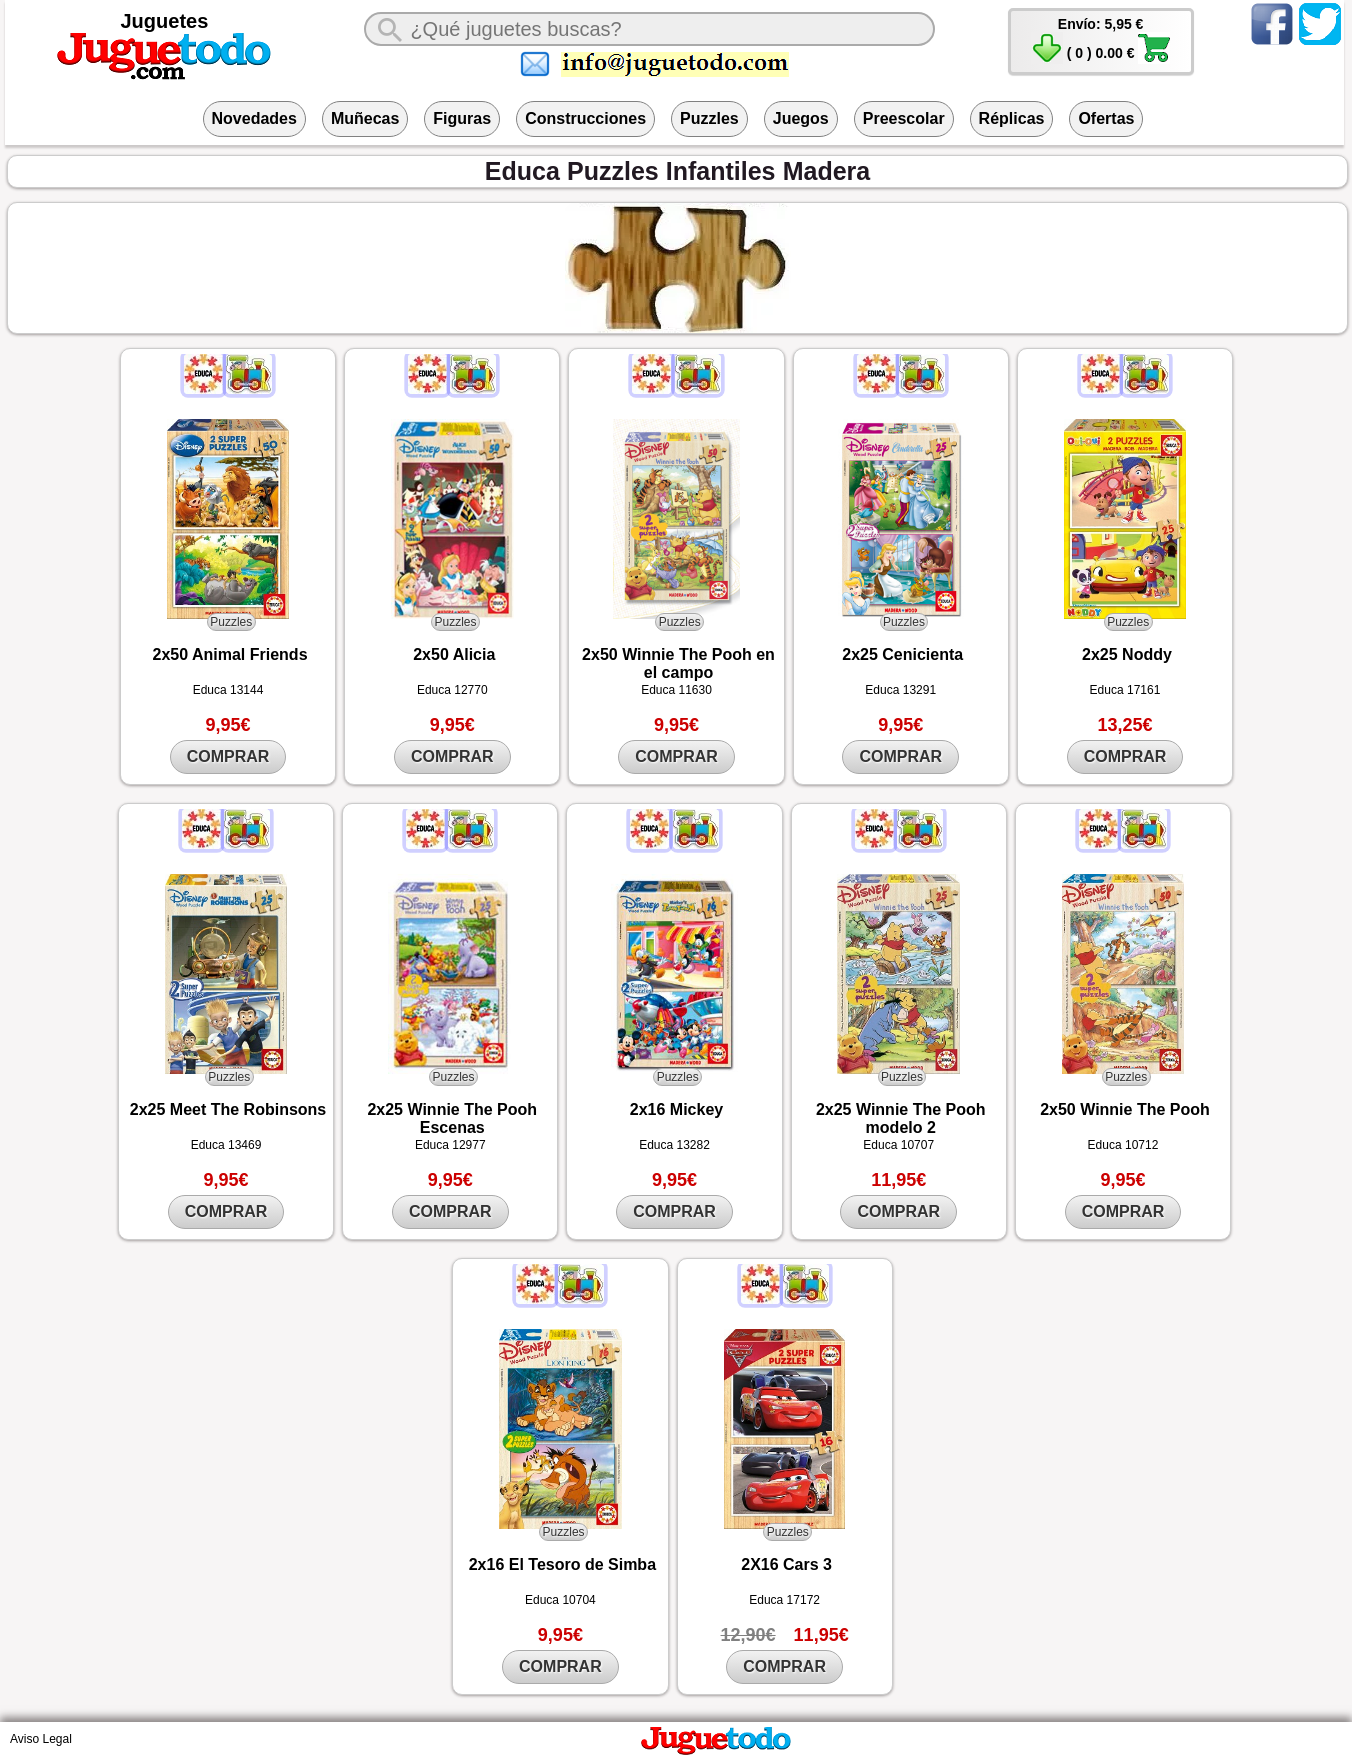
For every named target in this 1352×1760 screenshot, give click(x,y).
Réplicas (1012, 118)
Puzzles (709, 118)
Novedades (254, 118)
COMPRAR (228, 756)
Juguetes (165, 21)
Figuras (462, 118)
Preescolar (904, 118)
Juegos (801, 118)
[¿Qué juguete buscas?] (649, 29)
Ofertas (1106, 118)
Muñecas (365, 118)
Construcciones (585, 118)
